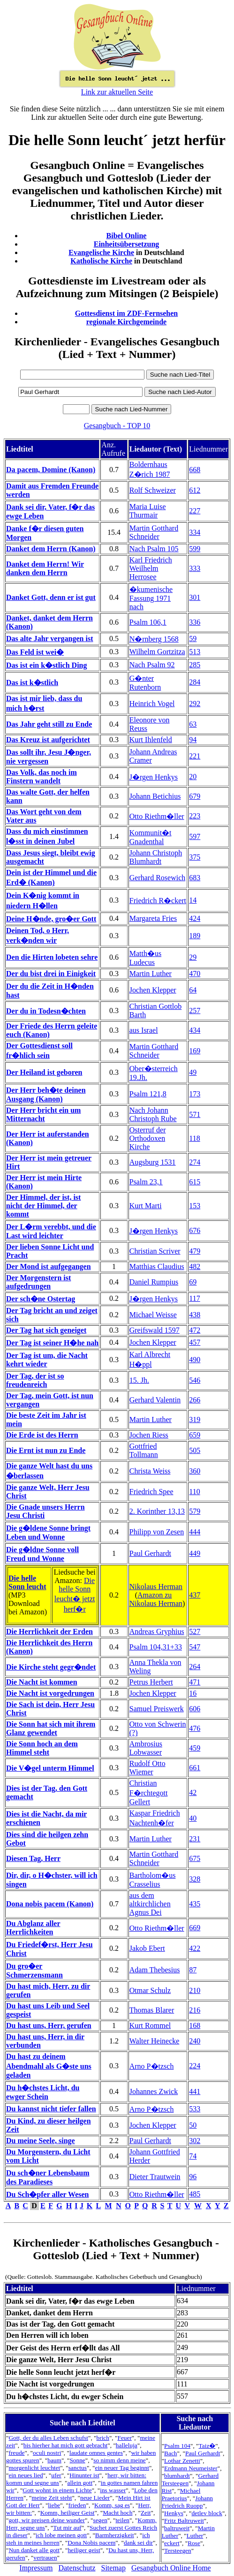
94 (192, 740)
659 (194, 1435)
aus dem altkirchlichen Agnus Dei (150, 1903)
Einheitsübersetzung (126, 244)
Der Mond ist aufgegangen (48, 1266)
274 (194, 1162)
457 (194, 1342)
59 (192, 638)
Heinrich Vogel (152, 704)
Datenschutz (76, 2568)
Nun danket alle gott (33, 2550)
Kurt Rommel (150, 2025)
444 (194, 1532)
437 (194, 1595)
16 (192, 1693)
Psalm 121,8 (147, 1094)
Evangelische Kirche (101, 252)
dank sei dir (138, 2542)
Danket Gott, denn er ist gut (51, 597)
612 (194, 490)
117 (194, 1298)
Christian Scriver (155, 1251)
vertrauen (45, 2557)
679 (194, 796)
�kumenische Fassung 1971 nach (151, 598)
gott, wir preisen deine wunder (46, 2520)
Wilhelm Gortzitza (157, 652)
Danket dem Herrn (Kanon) (51, 549)
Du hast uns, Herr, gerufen (48, 2025)
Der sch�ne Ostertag (40, 1299)
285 (194, 665)
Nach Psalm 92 (152, 665)
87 (192, 1970)
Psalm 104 (177, 2445)
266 (194, 1400)
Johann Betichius (155, 796)
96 (192, 2177)
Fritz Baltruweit (184, 2520)
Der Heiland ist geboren (44, 1072)
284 (194, 682)
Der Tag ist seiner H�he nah (52, 1343)
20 (192, 777)
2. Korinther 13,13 (157, 1511)
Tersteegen (177, 2550)
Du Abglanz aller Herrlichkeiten (33, 1927)
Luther (195, 2535)
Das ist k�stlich (32, 682)
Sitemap (113, 2568)
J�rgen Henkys (153, 777)
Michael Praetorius (181, 2494)
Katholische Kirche (101, 261)
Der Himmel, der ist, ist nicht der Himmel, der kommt (43, 1205)
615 (194, 1182)
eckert (172, 2543)
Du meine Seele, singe (40, 2141)
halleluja (126, 2445)
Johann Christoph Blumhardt (155, 857)
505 (194, 1450)
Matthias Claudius (156, 1266)
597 (194, 836)
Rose (194, 2543)
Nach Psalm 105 (154, 549)
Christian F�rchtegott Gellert (148, 1792)
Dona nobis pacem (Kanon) (49, 1904)
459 (194, 1748)
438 (194, 1315)
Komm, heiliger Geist (67, 2512)
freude (16, 2452)
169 (194, 1051)
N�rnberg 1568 (154, 639)
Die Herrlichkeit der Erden (49, 1631)
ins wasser (113, 2490)
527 (194, 1631)
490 (194, 1360)
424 (194, 918)
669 (194, 1928)
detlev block (206, 2513)
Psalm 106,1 (147, 622)
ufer (56, 2475)
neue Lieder (95, 2497)
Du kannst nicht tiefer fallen (51, 2109)
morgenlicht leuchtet (34, 2467)
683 (194, 878)
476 (194, 1728)
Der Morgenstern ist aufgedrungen (38, 1282)
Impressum (36, 2568)
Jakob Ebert (147, 1948)
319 (194, 1419)
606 (194, 1709)
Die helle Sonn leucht (27, 1582)
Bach (170, 2453)
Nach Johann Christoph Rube (153, 1114)
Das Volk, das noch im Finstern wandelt (41, 776)
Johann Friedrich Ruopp (187, 2502)
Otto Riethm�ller (156, 816)
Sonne (77, 2460)
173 (194, 1094)
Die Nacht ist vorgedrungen (50, 1693)
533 (194, 2109)
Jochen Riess (148, 1435)
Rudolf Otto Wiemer (147, 1767)
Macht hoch (117, 2512)
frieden (77, 2505)
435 (194, 1904)
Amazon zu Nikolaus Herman (155, 1599)
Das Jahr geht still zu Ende (49, 724)
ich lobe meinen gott (61, 2535)
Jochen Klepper (152, 990)
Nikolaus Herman (155, 1587)
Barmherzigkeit (114, 2535)
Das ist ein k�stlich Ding (46, 665)
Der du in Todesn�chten (46, 1011)
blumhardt (177, 2475)
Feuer (124, 2437)
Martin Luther (150, 974)
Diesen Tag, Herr (33, 1858)
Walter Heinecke (154, 2041)
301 (194, 597)
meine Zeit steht (52, 2497)
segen (100, 2520)
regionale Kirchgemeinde (126, 322)
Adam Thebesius (154, 1970)
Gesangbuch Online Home (171, 2568)
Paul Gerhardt (150, 1553)
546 (194, 1380)
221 (194, 756)
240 (194, 2041)
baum (54, 2460)
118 (194, 1138)
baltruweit (176, 2528)
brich (103, 2437)
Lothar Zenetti (182, 2460)
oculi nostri (47, 2452)
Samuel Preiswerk (156, 1709)
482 (194, 1266)
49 (192, 1072)
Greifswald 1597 (154, 1330)
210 (194, 1990)
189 (194, 936)
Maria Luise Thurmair (147, 511)
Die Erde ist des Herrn (42, 1435)
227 (194, 511)
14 (192, 900)
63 (192, 724)
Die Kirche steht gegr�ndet (51, 1667)
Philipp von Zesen (156, 1532)
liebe (54, 2505)
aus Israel (143, 1030)
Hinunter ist (84, 2475)
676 (194, 1230)
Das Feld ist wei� (35, 652)
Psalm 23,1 (146, 1182)
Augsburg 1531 (152, 1162)
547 (194, 1647)
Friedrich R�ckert (157, 901)
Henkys (173, 2513)
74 (192, 2156)
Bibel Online (126, 236)
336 (194, 622)
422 (194, 1948)
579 (194, 1511)
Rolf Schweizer (152, 490)
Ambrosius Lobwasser (145, 1748)
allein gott (79, 2482)
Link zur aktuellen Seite (117, 92)
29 (192, 957)
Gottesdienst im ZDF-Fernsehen (126, 313)
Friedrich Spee (151, 1492)
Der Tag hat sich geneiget (46, 1330)
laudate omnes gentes (96, 2452)
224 (194, 2066)
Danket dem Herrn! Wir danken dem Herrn (45, 568)
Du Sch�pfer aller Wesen (47, 2194)
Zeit (146, 2512)
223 (194, 816)
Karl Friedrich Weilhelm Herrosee (150, 568)
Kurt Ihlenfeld (150, 740)
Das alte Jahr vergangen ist (49, 638)
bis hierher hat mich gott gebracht (65, 2445)
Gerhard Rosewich (157, 878)
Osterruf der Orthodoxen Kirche (147, 1138)
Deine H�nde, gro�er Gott (51, 919)
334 (194, 532)
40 (192, 1818)
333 (194, 568)
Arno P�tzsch (151, 2066)
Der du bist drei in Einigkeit (51, 974)
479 (194, 1251)
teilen (122, 2520)
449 (194, 1553)
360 (194, 1471)
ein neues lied (25, 2475)
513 (194, 652)
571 (194, 1114)
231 (194, 1839)
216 (194, 2010)
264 (194, 1667)
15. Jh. (139, 1380)
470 (194, 974)
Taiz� (207, 2445)
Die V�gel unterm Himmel (50, 1768)
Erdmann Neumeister (191, 2468)
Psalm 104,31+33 (155, 1647)
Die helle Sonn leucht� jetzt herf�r (74, 1594)
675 (194, 1858)
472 (194, 1330)
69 (192, 1282)
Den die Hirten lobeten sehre (52, 957)
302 (194, 2141)
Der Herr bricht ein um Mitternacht (43, 1114)
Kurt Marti (145, 1206)
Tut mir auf (67, 2527)
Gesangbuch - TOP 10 (117, 426)
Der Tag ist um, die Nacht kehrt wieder (47, 1359)
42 (192, 1792)
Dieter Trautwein (155, 2177)
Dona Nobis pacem (91, 2542)
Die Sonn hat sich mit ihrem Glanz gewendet (50, 1728)
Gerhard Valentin (155, 1400)
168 (194, 2025)
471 (194, 1682)
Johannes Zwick (153, 2091)
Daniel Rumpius (153, 1282)
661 (194, 1768)
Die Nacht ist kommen (41, 1682)
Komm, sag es (112, 2505)
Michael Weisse (153, 1315)
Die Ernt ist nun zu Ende (45, 1450)
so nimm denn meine (119, 2460)
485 (194, 2194)
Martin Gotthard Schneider (153, 532)
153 (194, 1206)
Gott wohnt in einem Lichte (57, 2490)
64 (192, 990)
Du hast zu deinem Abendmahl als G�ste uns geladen (48, 2065)
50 (192, 2125)
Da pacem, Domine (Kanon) (50, 470)
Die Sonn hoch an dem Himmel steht (42, 1748)
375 (194, 857)
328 (194, 1879)
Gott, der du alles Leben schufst (48, 2437)
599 (194, 549)
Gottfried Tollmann (143, 1450)
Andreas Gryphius (156, 1631)
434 (194, 1030)
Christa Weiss (150, 1471)
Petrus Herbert (151, 1682)
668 (194, 470)
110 (194, 1492)
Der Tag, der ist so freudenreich (35, 1380)
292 (194, 704)
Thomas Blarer (151, 2010)
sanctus (77, 2467)
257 (194, 1010)
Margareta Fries (153, 918)
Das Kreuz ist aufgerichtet (48, 740)
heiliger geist (84, 2550)
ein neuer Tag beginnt (122, 2467)
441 (194, 2091)
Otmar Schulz (150, 1990)
